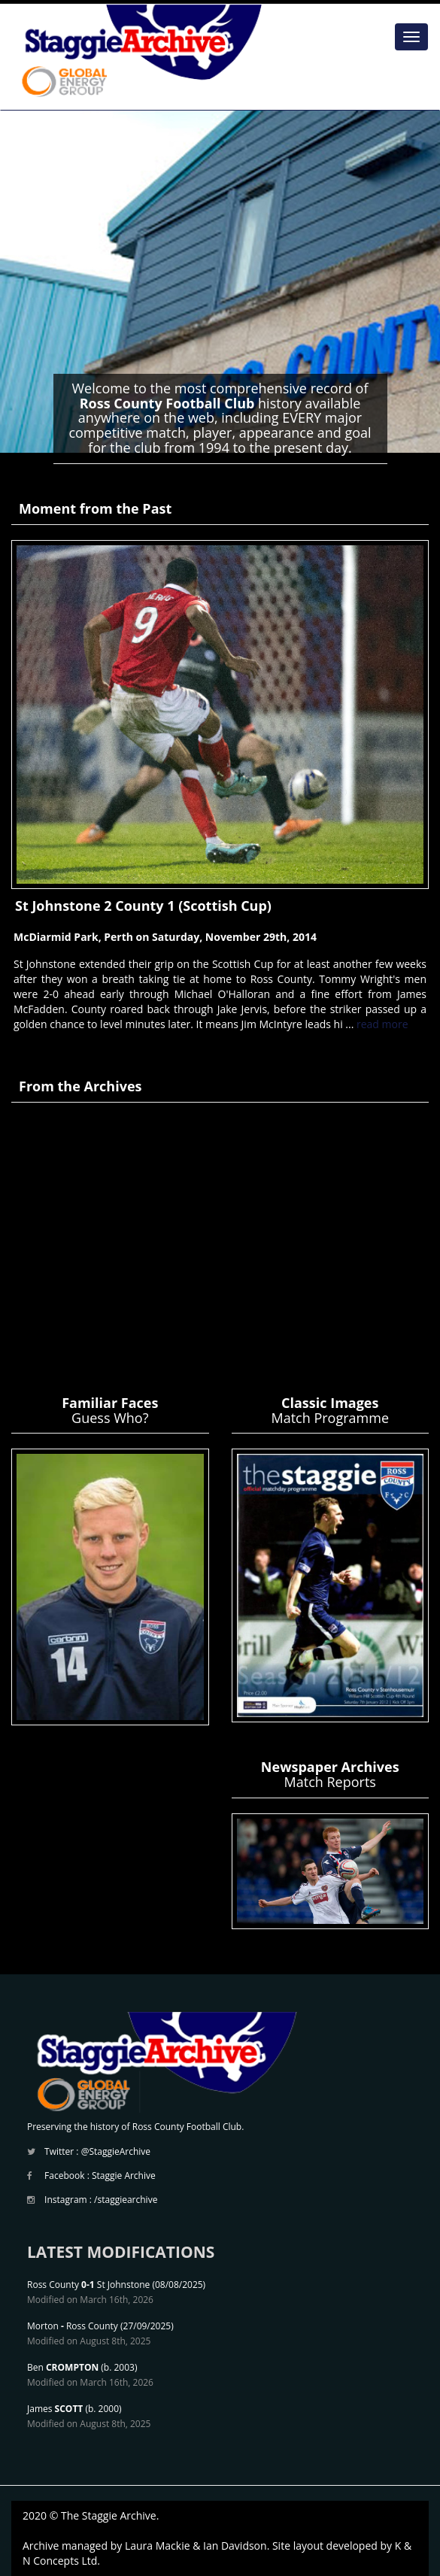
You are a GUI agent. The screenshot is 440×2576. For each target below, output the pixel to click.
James (55, 2408)
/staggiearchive (125, 2199)
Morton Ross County (72, 2326)
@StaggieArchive (115, 2151)
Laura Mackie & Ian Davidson (196, 2545)
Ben (63, 2367)
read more (382, 1024)
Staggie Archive (124, 2175)
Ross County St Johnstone (88, 2284)
